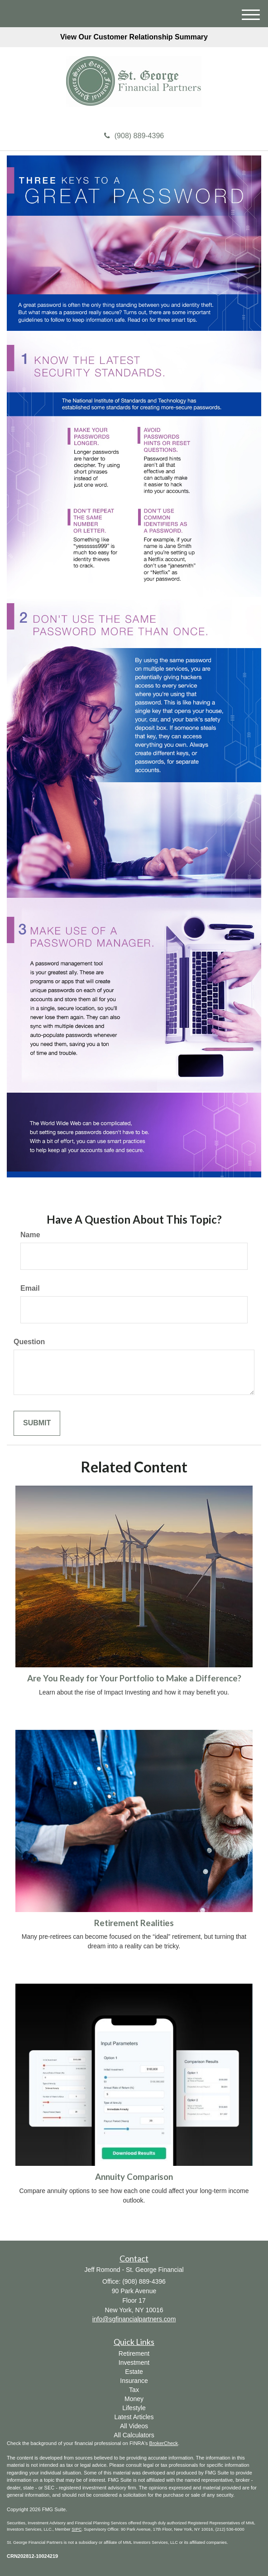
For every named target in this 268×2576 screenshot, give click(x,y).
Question (29, 1342)
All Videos (134, 2426)
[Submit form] (37, 1423)
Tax (134, 2389)
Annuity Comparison (134, 2177)
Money (134, 2398)
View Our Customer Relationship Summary (134, 37)
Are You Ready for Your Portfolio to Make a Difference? (134, 1678)
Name (30, 1235)
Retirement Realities (134, 1923)
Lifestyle (133, 2407)
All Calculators (134, 2435)
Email (30, 1288)
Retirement (134, 2353)
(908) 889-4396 (134, 136)
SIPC (76, 2529)
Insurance (134, 2380)
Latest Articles (133, 2417)
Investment (134, 2362)
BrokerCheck (163, 2443)
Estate (134, 2371)
